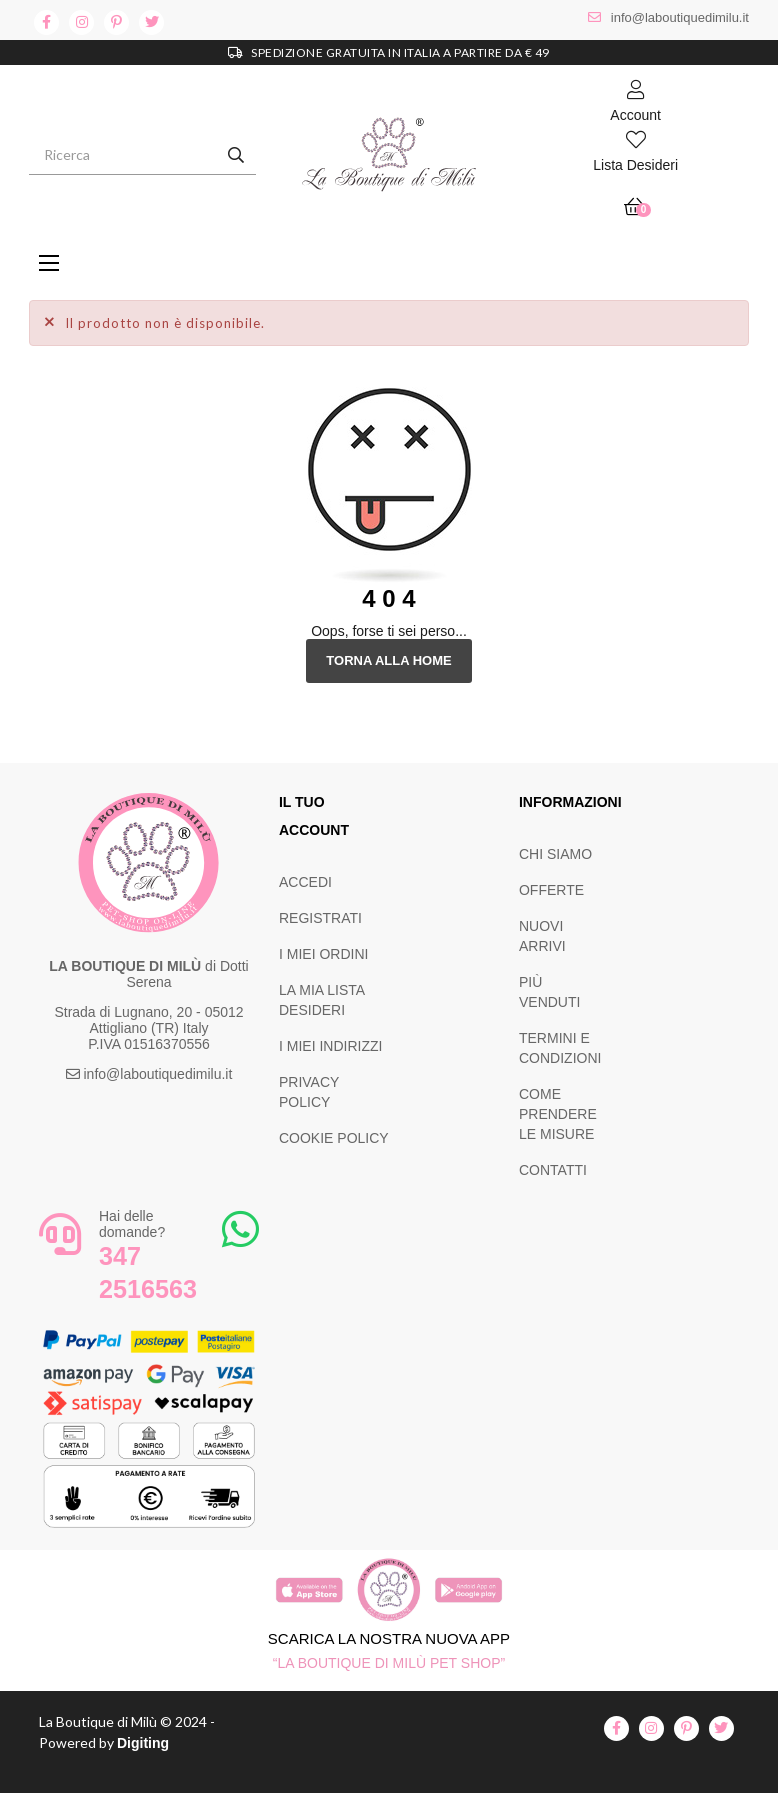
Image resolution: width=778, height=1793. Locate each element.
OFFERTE (551, 890)
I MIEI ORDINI (323, 954)
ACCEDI (305, 882)
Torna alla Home (388, 660)
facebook (46, 22)
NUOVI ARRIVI (542, 936)
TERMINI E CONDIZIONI (560, 1048)
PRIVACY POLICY (309, 1092)
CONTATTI (553, 1170)
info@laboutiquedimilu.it (680, 17)
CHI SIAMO (555, 854)
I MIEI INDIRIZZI (330, 1046)
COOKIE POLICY (334, 1138)
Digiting (143, 1743)
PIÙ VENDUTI (549, 992)
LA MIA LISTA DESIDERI (321, 1000)
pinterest (116, 22)
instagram (81, 22)
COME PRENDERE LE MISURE (558, 1114)
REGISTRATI (320, 918)
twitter (151, 22)
